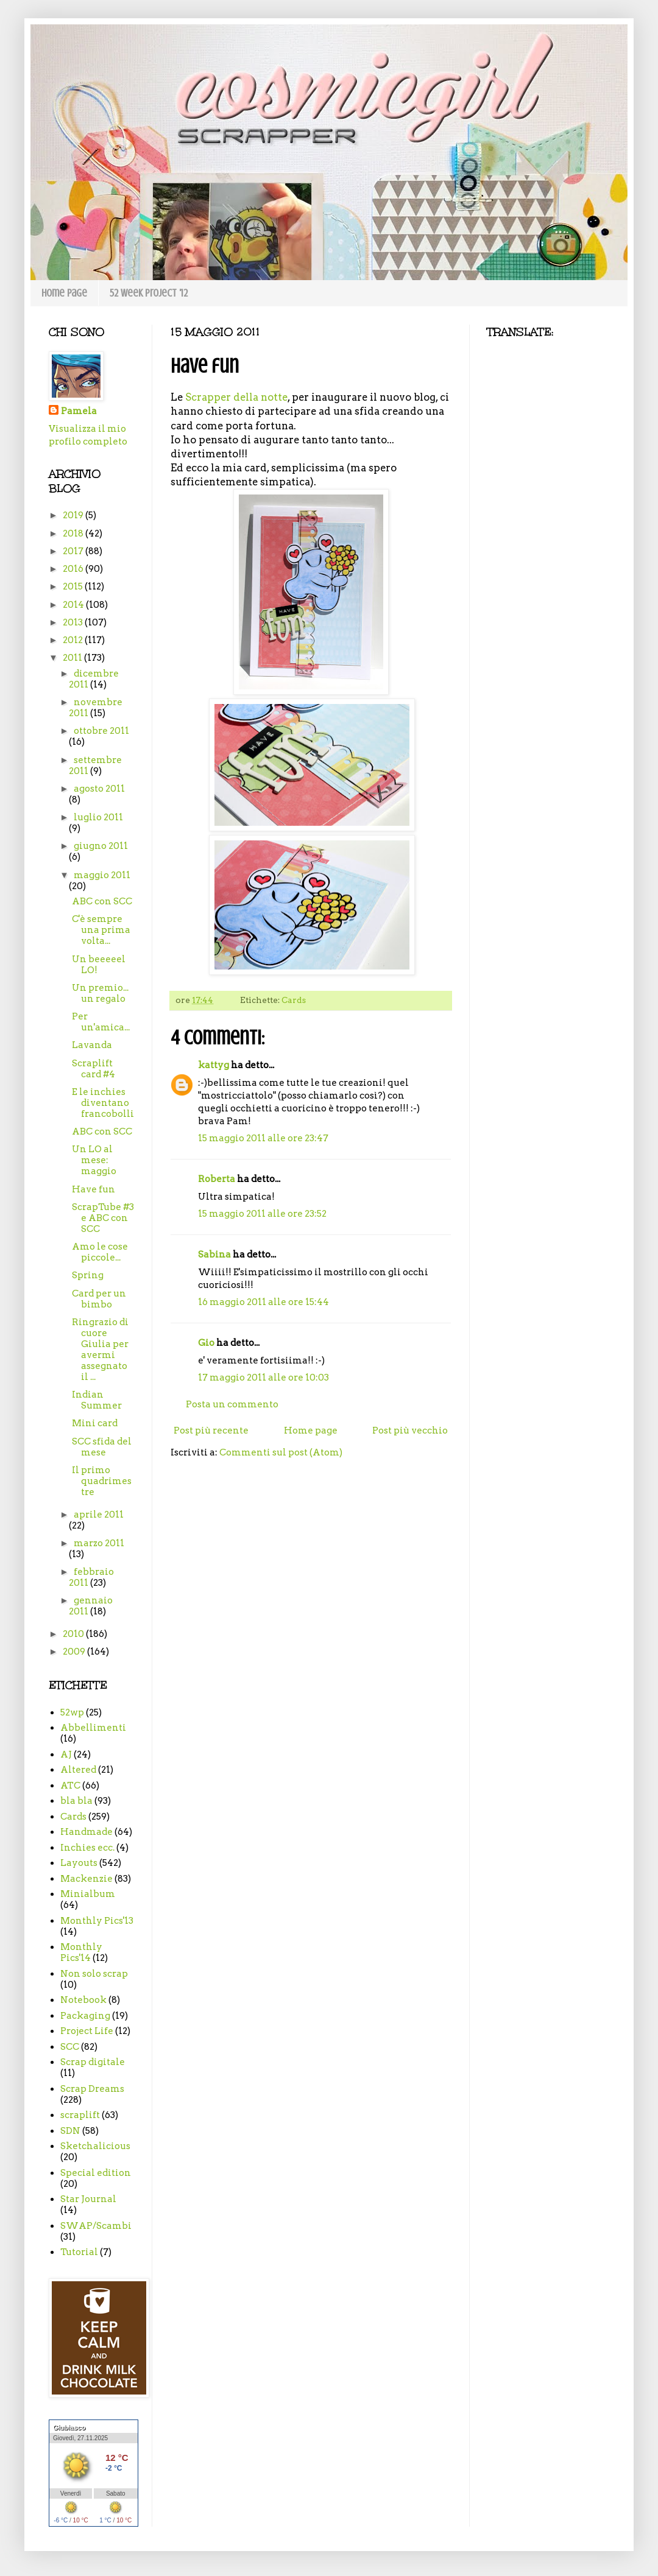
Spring (88, 1275)
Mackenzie (86, 1878)
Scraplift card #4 (93, 1069)
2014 (74, 604)
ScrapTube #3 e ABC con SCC (103, 1218)
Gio (206, 1342)
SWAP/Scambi (96, 2225)
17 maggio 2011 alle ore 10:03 (263, 1377)
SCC (69, 2046)
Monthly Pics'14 (81, 1952)
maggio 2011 (102, 875)
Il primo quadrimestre (102, 1481)
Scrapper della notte (236, 397)
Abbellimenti (93, 1727)
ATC (70, 1785)
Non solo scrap (94, 1973)
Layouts (78, 1862)
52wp (72, 1712)
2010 (74, 1633)
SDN (70, 2130)
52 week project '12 (149, 293)
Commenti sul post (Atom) (280, 1452)
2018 (74, 533)
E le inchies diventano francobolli (103, 1102)
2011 (73, 657)
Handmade (86, 1831)
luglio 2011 (98, 817)
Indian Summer (97, 1400)
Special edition (95, 2172)
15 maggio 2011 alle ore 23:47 (263, 1138)
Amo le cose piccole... (100, 1252)
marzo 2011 (99, 1543)
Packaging (85, 2015)
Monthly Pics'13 (96, 1920)
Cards (293, 1000)
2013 (74, 622)
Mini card (95, 1423)
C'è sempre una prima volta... (101, 929)
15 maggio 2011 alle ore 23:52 (262, 1213)
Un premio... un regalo (100, 993)
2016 (74, 568)
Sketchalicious (95, 2146)
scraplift (80, 2115)
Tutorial (79, 2252)
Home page (64, 293)
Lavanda (92, 1045)
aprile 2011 (99, 1514)
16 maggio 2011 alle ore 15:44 (263, 1302)
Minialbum (87, 1893)
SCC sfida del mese (102, 1447)
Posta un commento (232, 1404)
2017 (74, 551)
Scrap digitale (92, 2062)
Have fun (93, 1189)
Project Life (86, 2030)
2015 (74, 586)
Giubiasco (69, 2427)
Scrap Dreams (92, 2088)
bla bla (76, 1800)
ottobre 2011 (101, 730)
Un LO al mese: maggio (94, 1160)
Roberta (216, 1179)
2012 (74, 640)
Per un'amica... (101, 1022)
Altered (78, 1769)
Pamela (79, 411)
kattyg (213, 1065)
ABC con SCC (102, 901)
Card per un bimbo (99, 1299)
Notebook (83, 1999)
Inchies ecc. (87, 1847)
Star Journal (88, 2199)
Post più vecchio (410, 1430)
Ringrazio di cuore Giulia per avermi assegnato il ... (100, 1349)
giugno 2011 (101, 845)
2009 (75, 1651)
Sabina (214, 1254)
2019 (74, 515)
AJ (66, 1754)
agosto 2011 (99, 788)
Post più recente (211, 1430)
